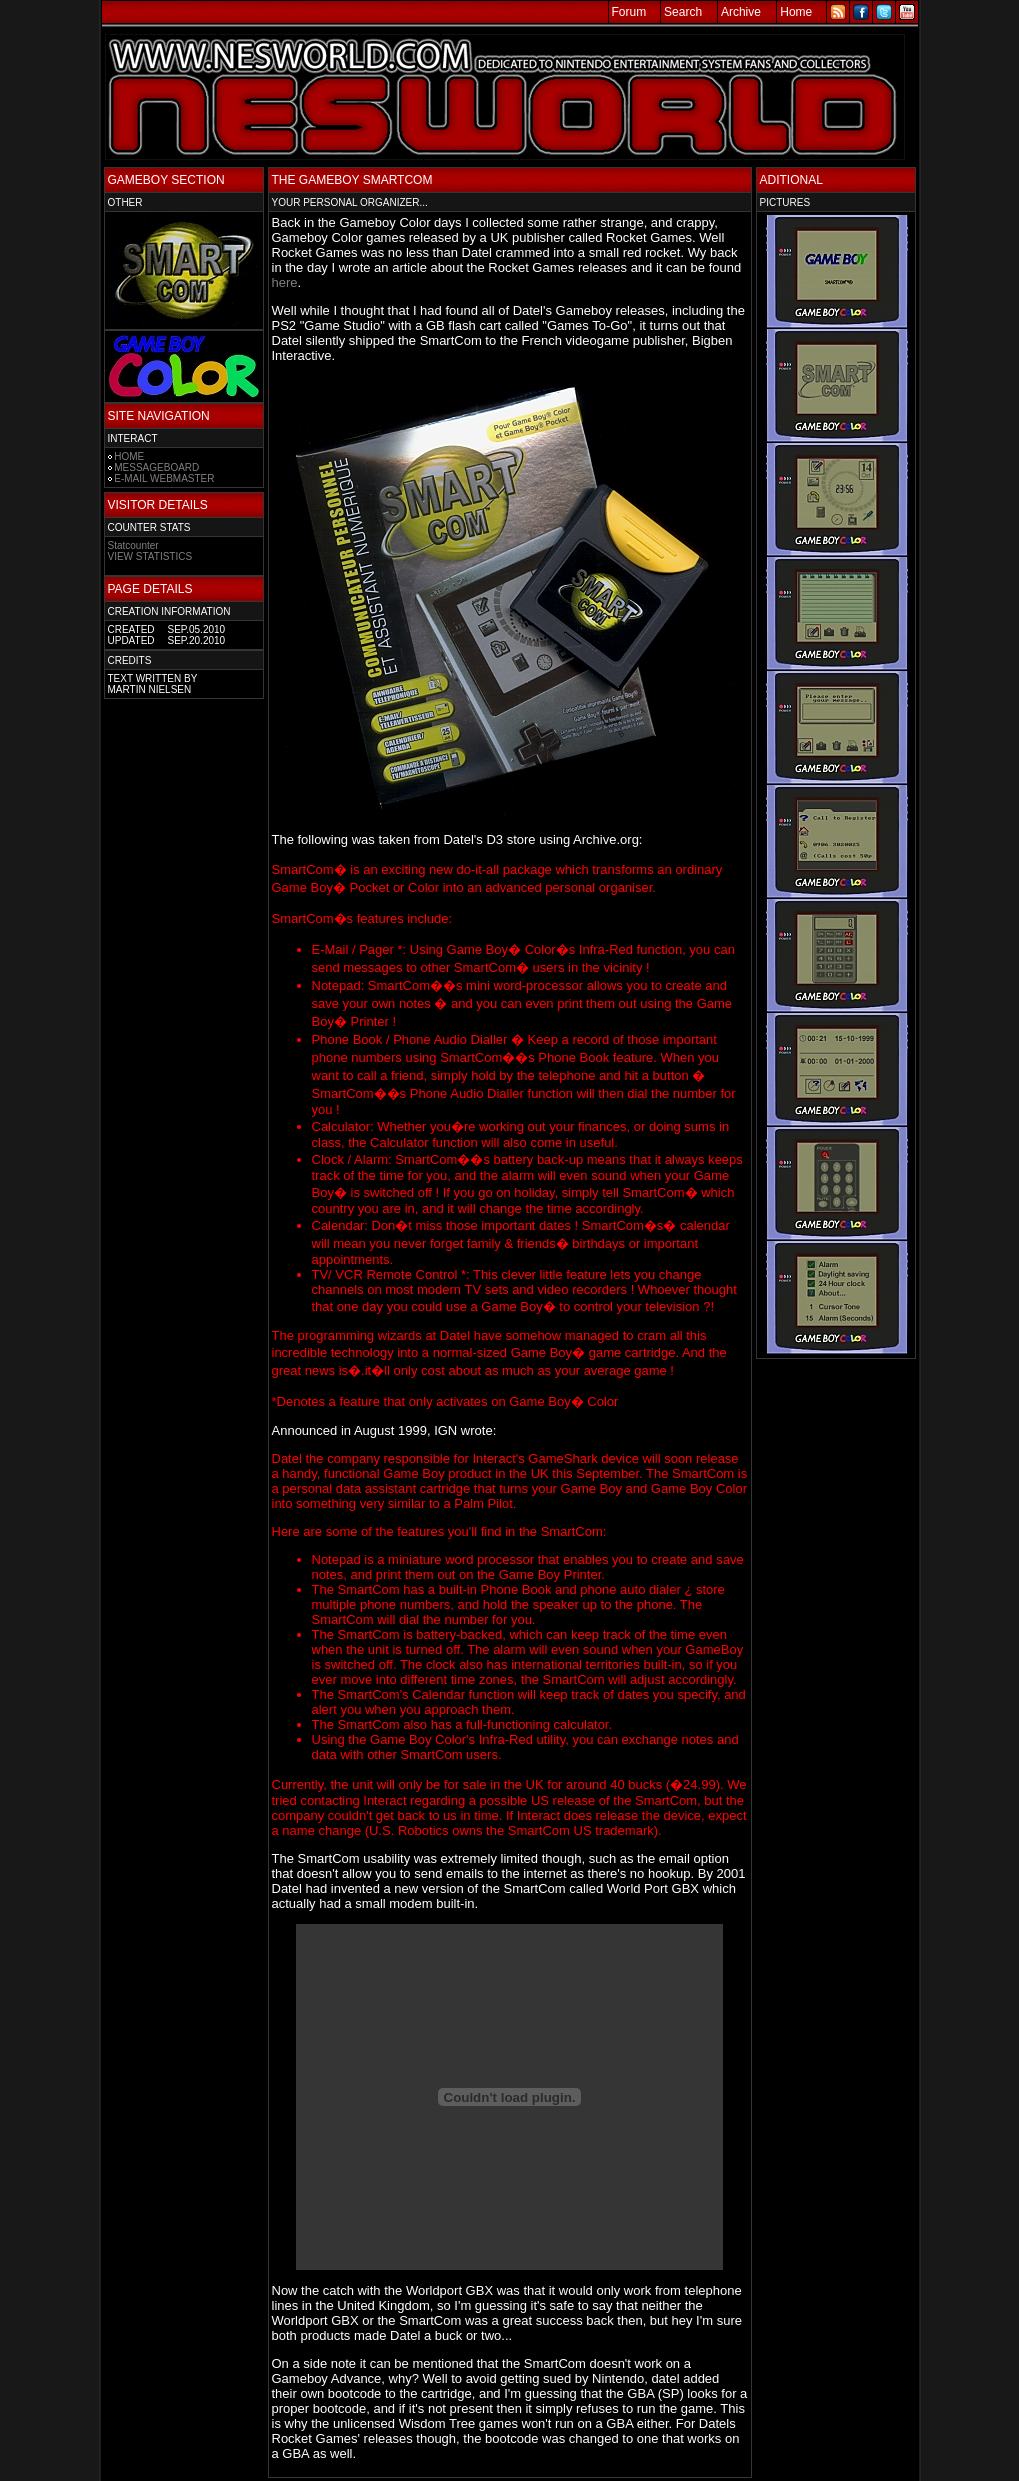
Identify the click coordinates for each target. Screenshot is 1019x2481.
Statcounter (133, 545)
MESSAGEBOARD (156, 467)
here (285, 282)
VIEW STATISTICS (150, 556)
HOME (129, 456)
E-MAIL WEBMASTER (164, 478)
